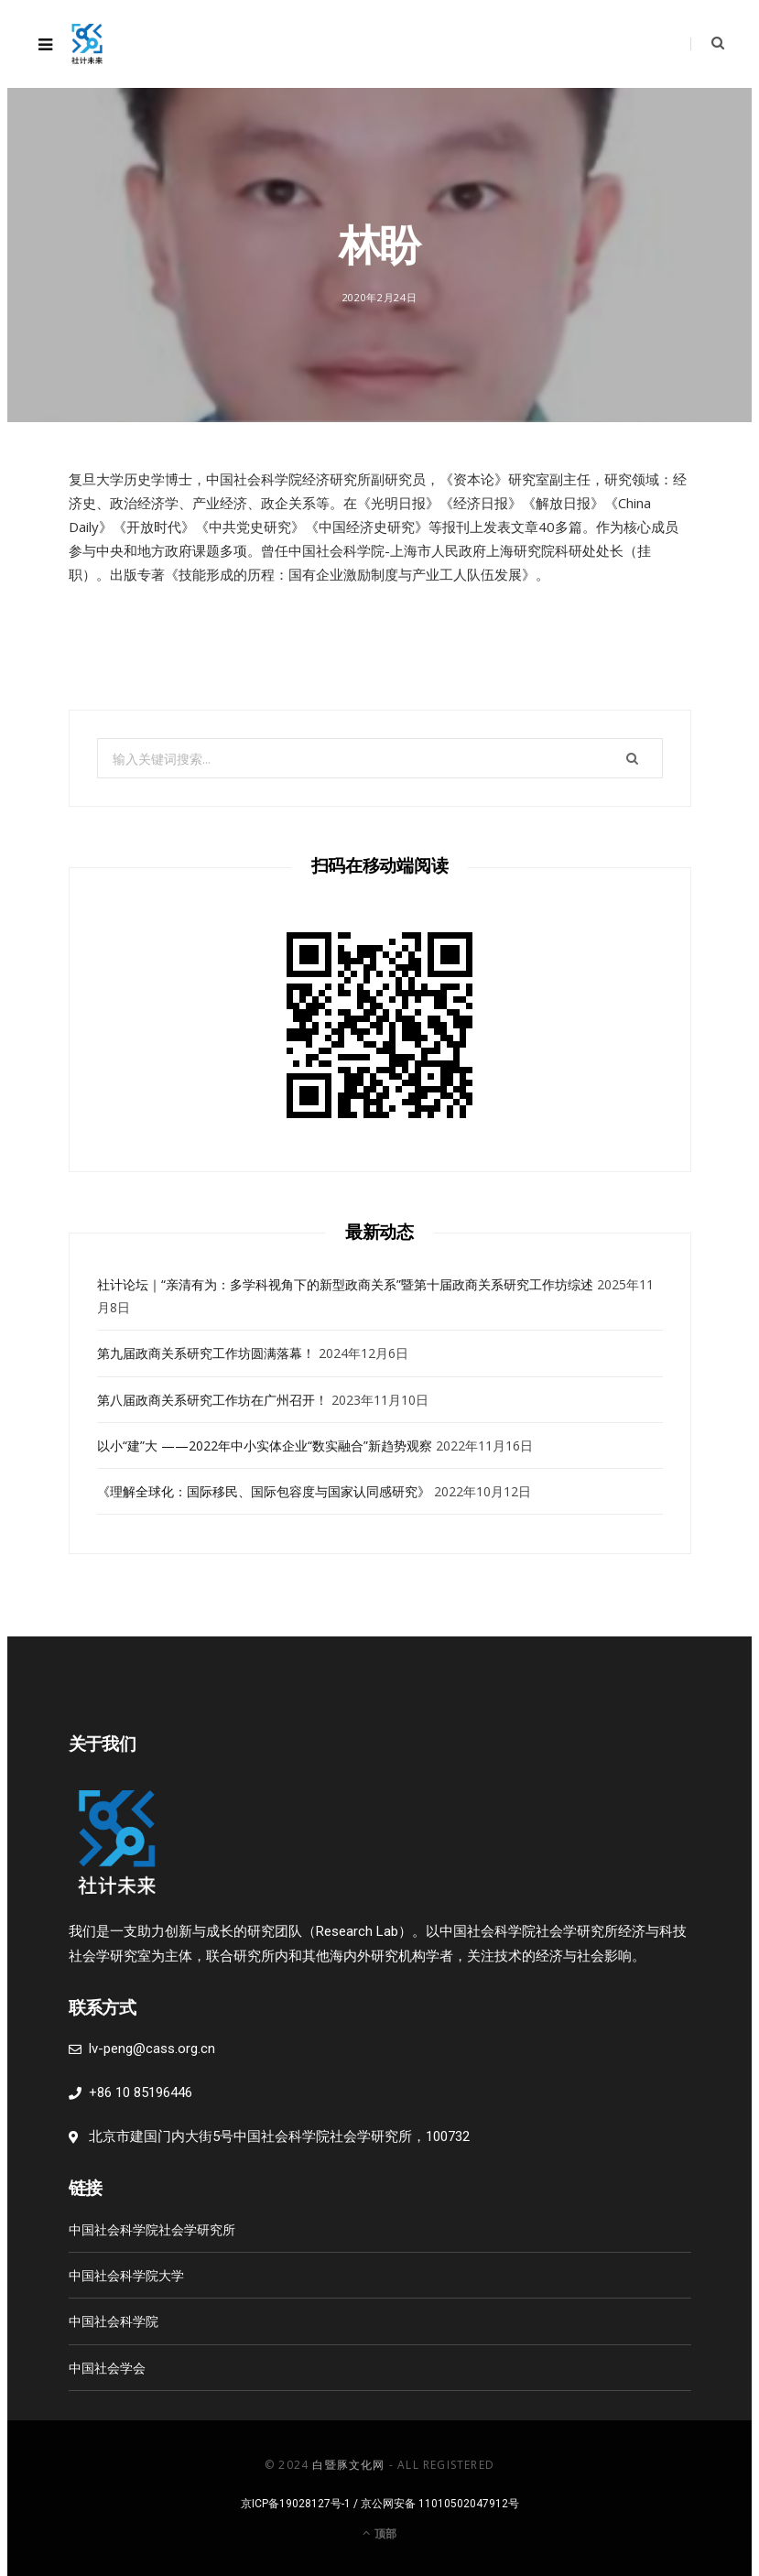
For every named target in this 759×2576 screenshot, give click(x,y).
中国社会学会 (107, 2367)
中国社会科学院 (113, 2321)
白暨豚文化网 (348, 2465)
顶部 (379, 2533)
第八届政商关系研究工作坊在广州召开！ (212, 1399)
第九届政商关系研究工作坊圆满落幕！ (206, 1353)
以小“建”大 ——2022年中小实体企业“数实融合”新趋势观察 (264, 1445)
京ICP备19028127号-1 (296, 2503)
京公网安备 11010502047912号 (440, 2503)
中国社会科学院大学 (126, 2275)
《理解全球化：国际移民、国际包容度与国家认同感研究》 (263, 1491)
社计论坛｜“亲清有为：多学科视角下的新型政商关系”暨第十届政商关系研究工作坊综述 (345, 1284)
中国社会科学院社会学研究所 (152, 2229)
